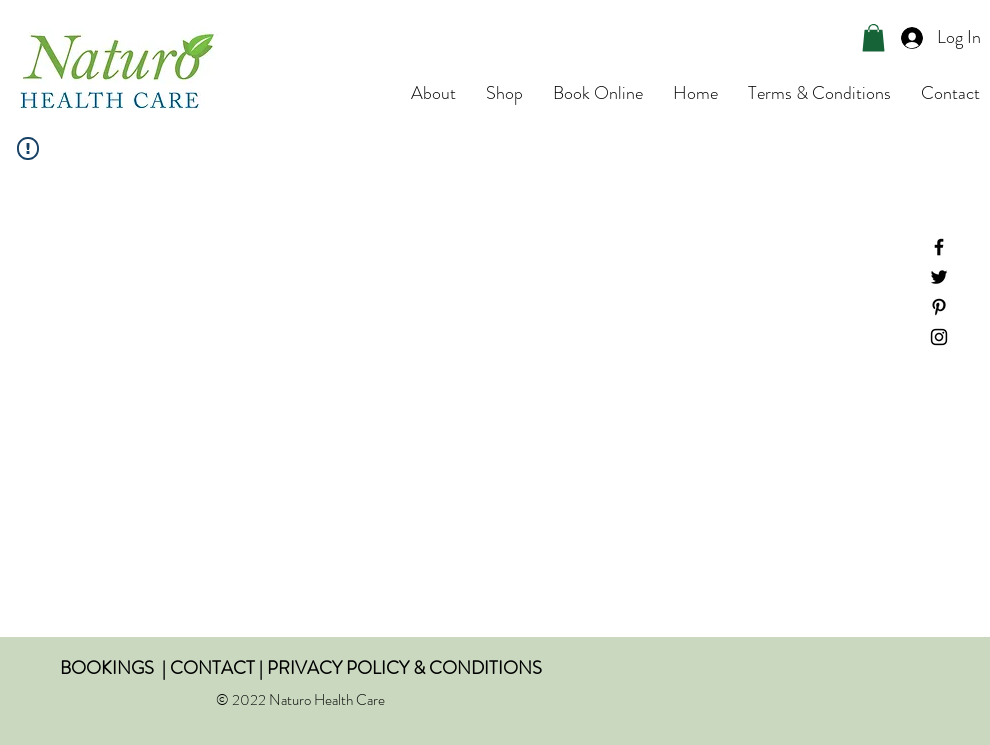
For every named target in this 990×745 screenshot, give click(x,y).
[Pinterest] (939, 307)
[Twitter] (939, 277)
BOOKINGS (107, 668)
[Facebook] (939, 247)
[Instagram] (939, 337)
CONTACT (212, 668)
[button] (873, 37)
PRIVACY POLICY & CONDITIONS (404, 668)
